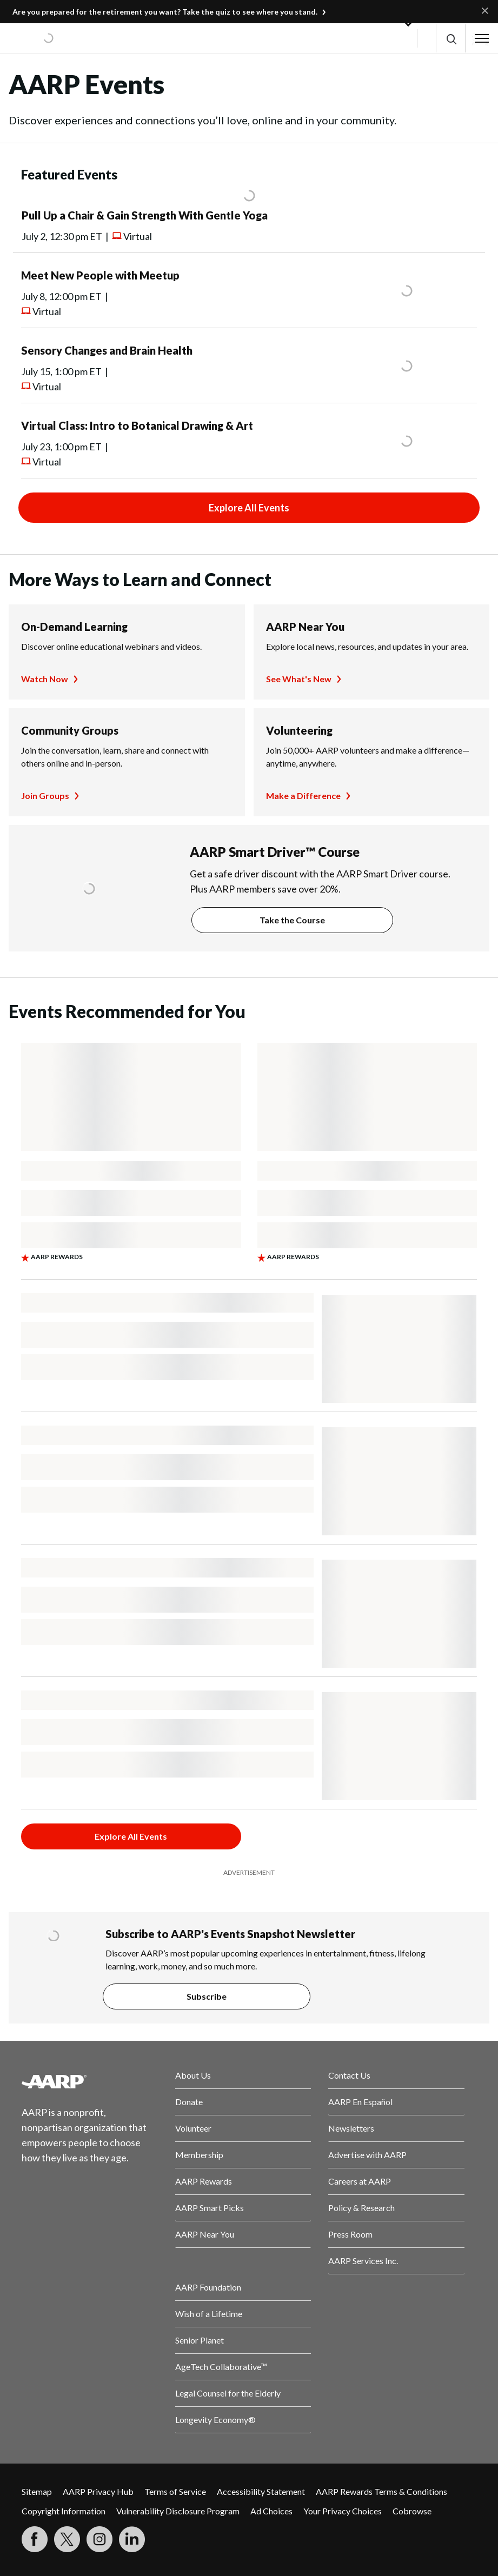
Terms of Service (175, 2491)
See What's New (298, 679)
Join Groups (45, 795)
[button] (450, 38)
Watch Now (44, 679)
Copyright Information (63, 2511)
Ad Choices (271, 2511)
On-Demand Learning (74, 626)
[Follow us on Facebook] (35, 2539)
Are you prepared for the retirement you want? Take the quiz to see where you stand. (164, 11)
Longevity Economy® (215, 2419)
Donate (189, 2101)
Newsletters (351, 2128)
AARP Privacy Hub (98, 2491)
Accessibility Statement (261, 2491)
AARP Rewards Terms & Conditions (381, 2491)
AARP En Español (360, 2101)
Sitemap (37, 2491)
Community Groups (69, 730)
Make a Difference (303, 795)
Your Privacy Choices (342, 2511)
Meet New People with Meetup (100, 275)
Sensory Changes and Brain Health (106, 350)
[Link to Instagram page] (99, 2539)
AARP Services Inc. (363, 2260)
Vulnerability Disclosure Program (178, 2511)
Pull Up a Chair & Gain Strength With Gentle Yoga (145, 215)
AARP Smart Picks (209, 2207)
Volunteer (193, 2128)
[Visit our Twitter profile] (67, 2539)
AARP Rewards (203, 2181)
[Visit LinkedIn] (132, 2539)
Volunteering (299, 730)
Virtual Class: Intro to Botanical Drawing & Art (137, 425)
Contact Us (349, 2075)
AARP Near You (305, 626)
